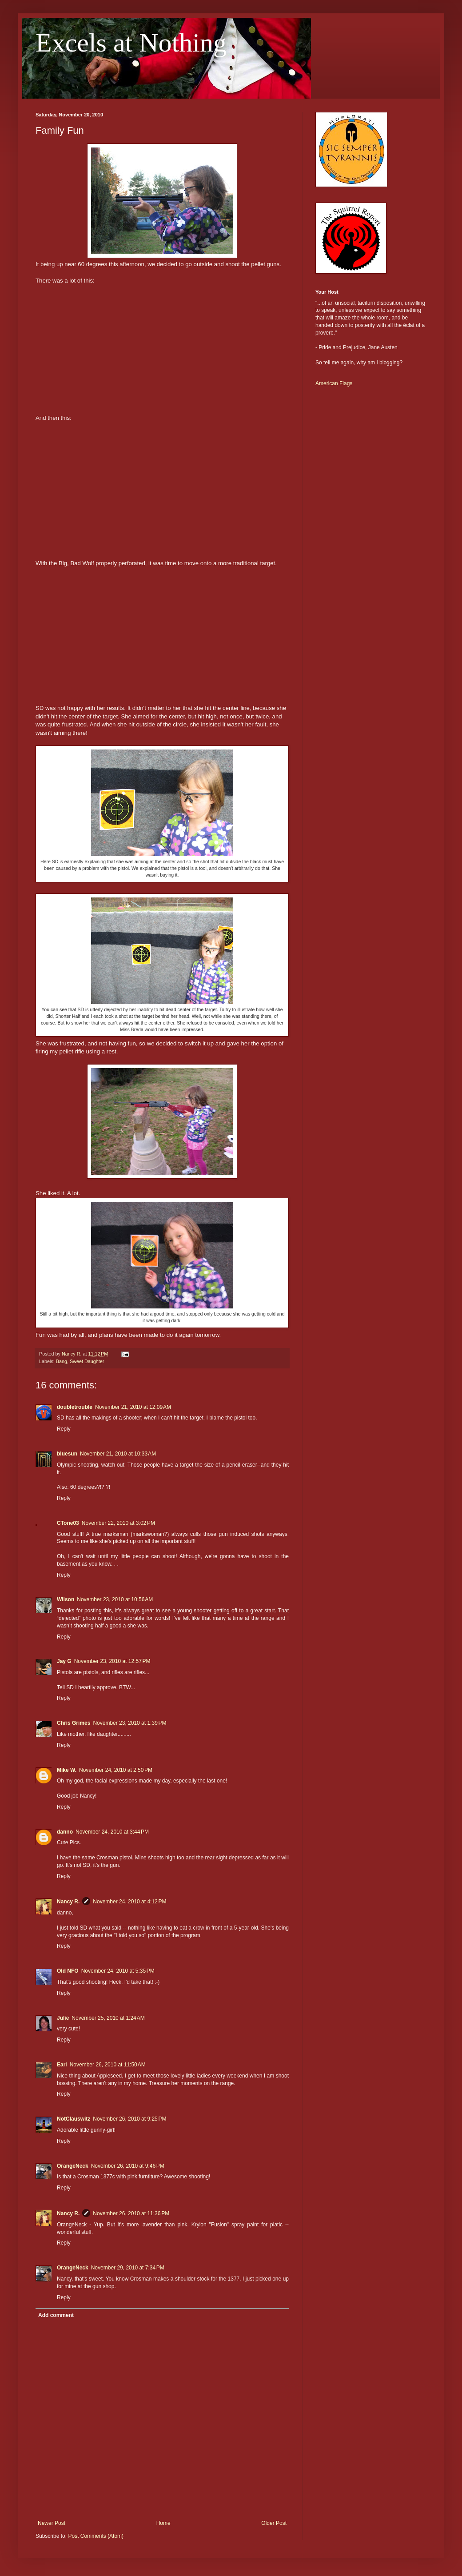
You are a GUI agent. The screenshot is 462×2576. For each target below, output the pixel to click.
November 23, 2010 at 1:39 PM (129, 1723)
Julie (63, 2018)
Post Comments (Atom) (95, 2536)
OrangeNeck (72, 2166)
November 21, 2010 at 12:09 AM (133, 1407)
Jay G (64, 1661)
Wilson (65, 1599)
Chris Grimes (73, 1723)
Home (163, 2523)
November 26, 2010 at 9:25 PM (129, 2119)
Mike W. (66, 1770)
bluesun (67, 1454)
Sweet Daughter (87, 1361)
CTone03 (68, 1523)
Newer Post (51, 2523)
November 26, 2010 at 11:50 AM (108, 2065)
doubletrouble (74, 1407)
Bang (61, 1361)
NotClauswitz (73, 2119)
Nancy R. (68, 1901)
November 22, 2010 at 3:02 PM (118, 1523)
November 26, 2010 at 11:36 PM (131, 2213)
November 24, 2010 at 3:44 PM (112, 1832)
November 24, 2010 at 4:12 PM (129, 1901)
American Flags (333, 383)
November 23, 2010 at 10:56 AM (115, 1599)
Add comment (56, 2315)
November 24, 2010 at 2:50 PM (115, 1770)
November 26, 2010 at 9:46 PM (127, 2166)
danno (65, 1832)
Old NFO (68, 1971)
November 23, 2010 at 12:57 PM (112, 1661)
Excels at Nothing (131, 42)
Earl (62, 2065)
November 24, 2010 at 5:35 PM (118, 1971)
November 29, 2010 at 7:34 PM (127, 2268)
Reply (64, 1429)
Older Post (274, 2523)
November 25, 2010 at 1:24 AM (108, 2018)
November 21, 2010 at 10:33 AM (118, 1454)
